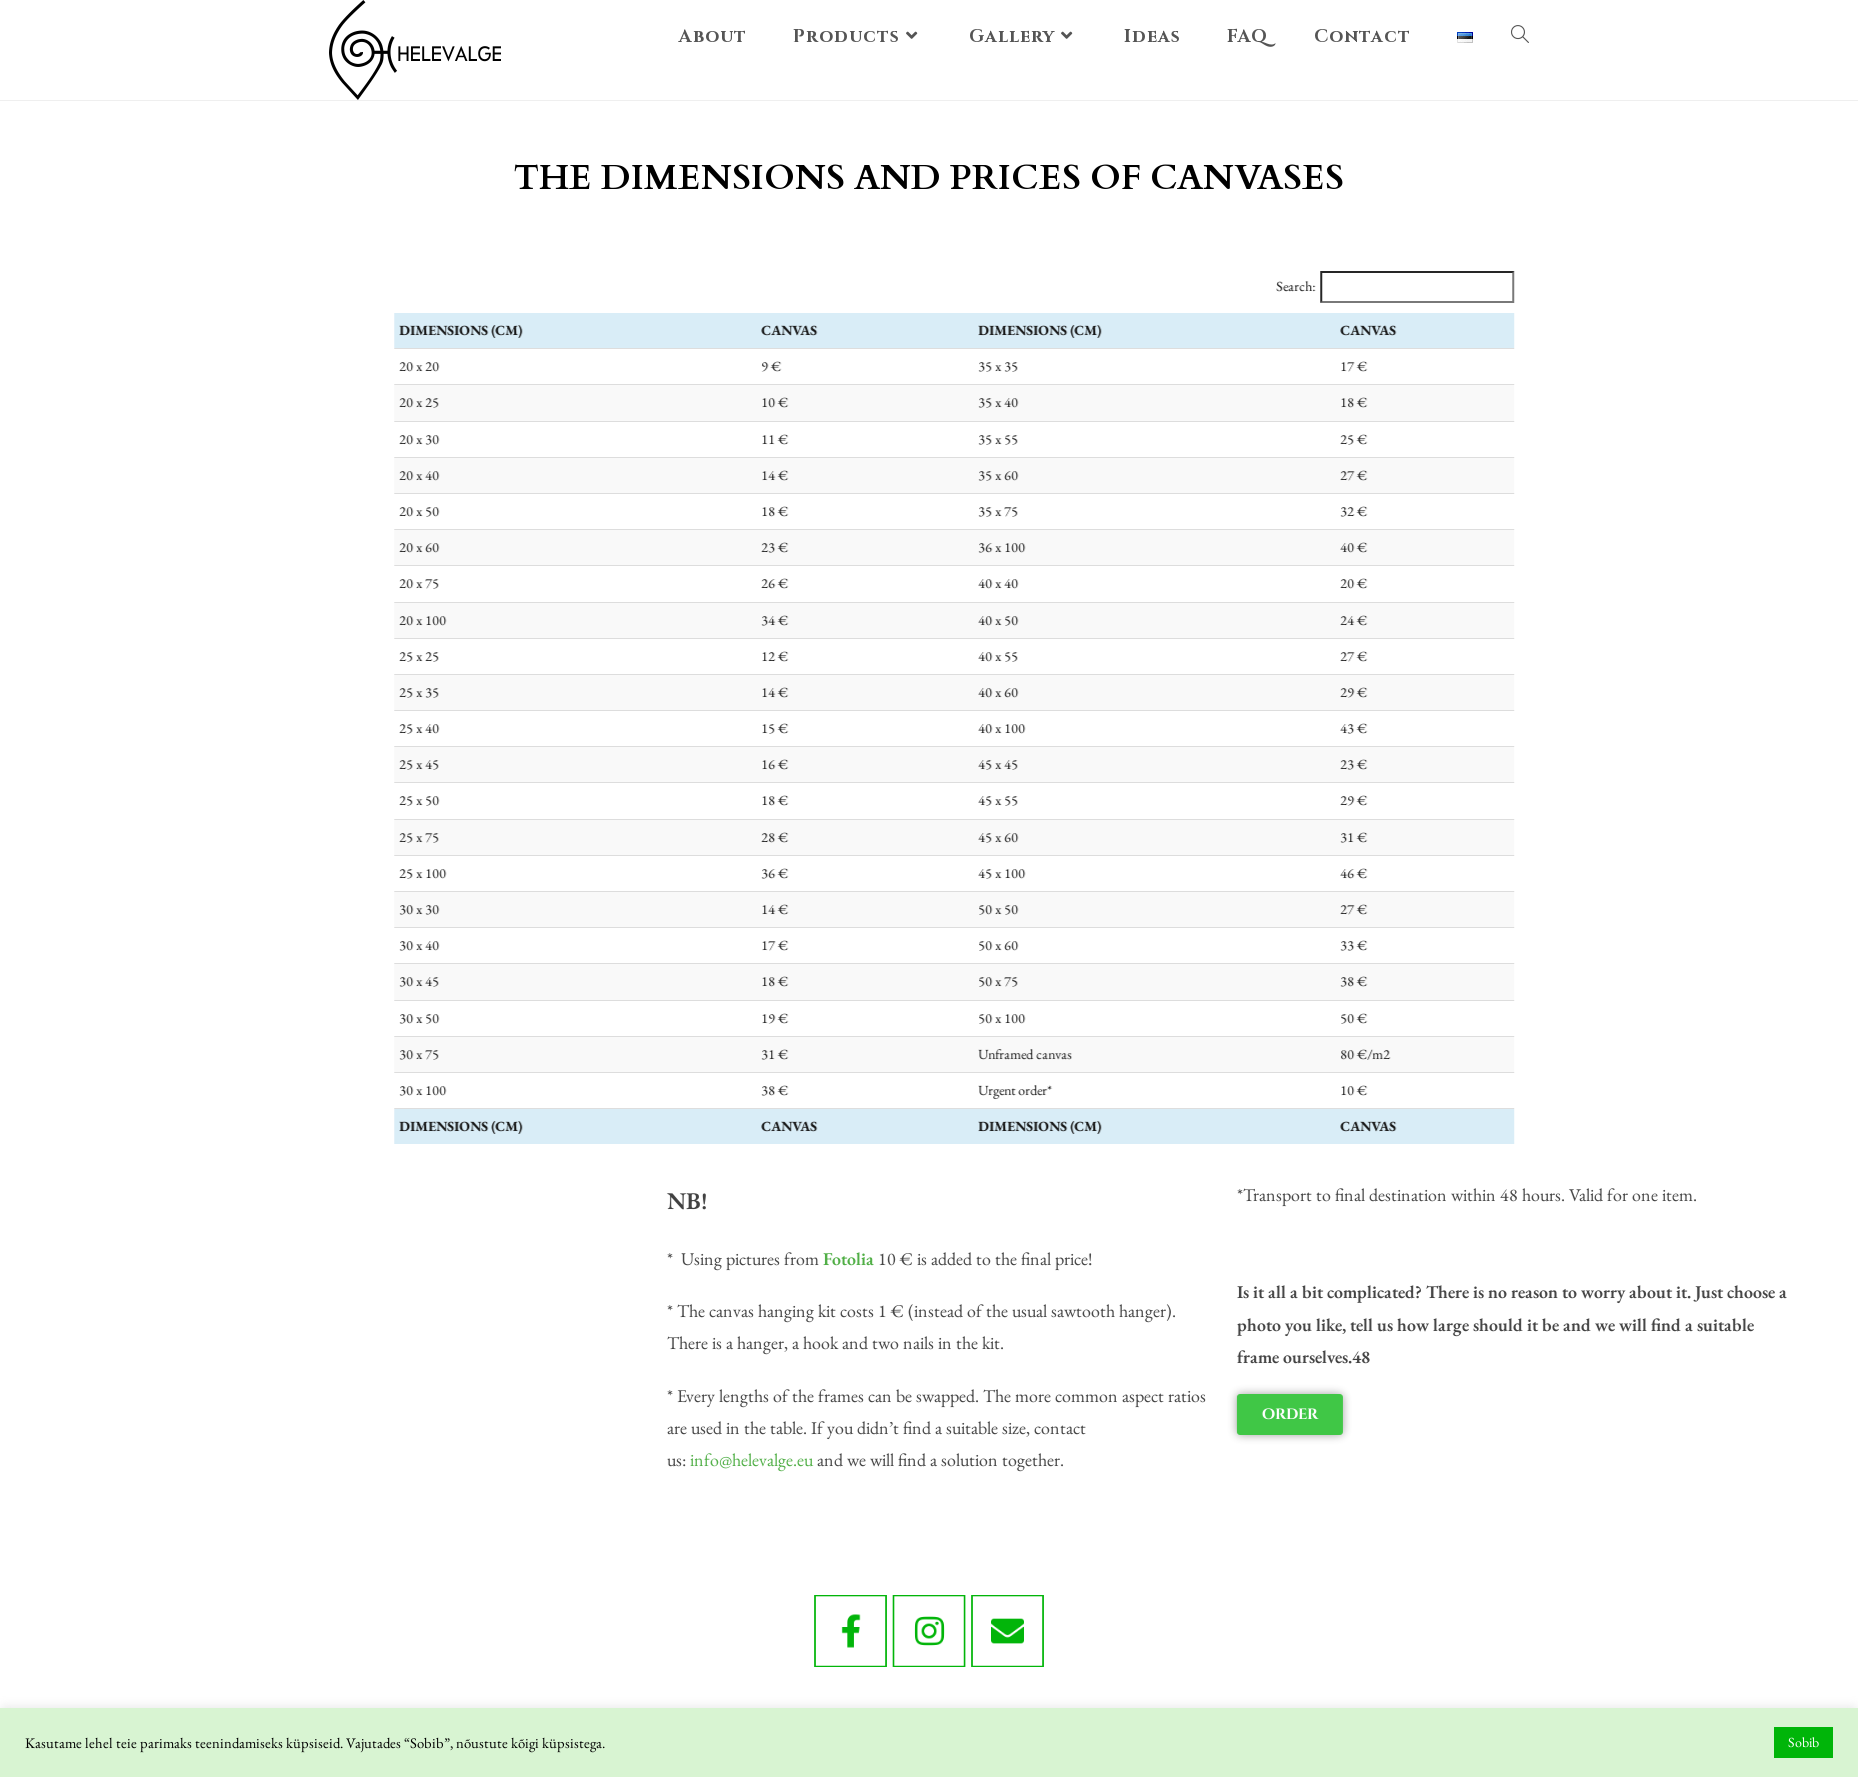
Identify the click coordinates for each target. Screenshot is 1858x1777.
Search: (1408, 286)
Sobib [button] (1803, 1742)
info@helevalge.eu (1190, 1459)
